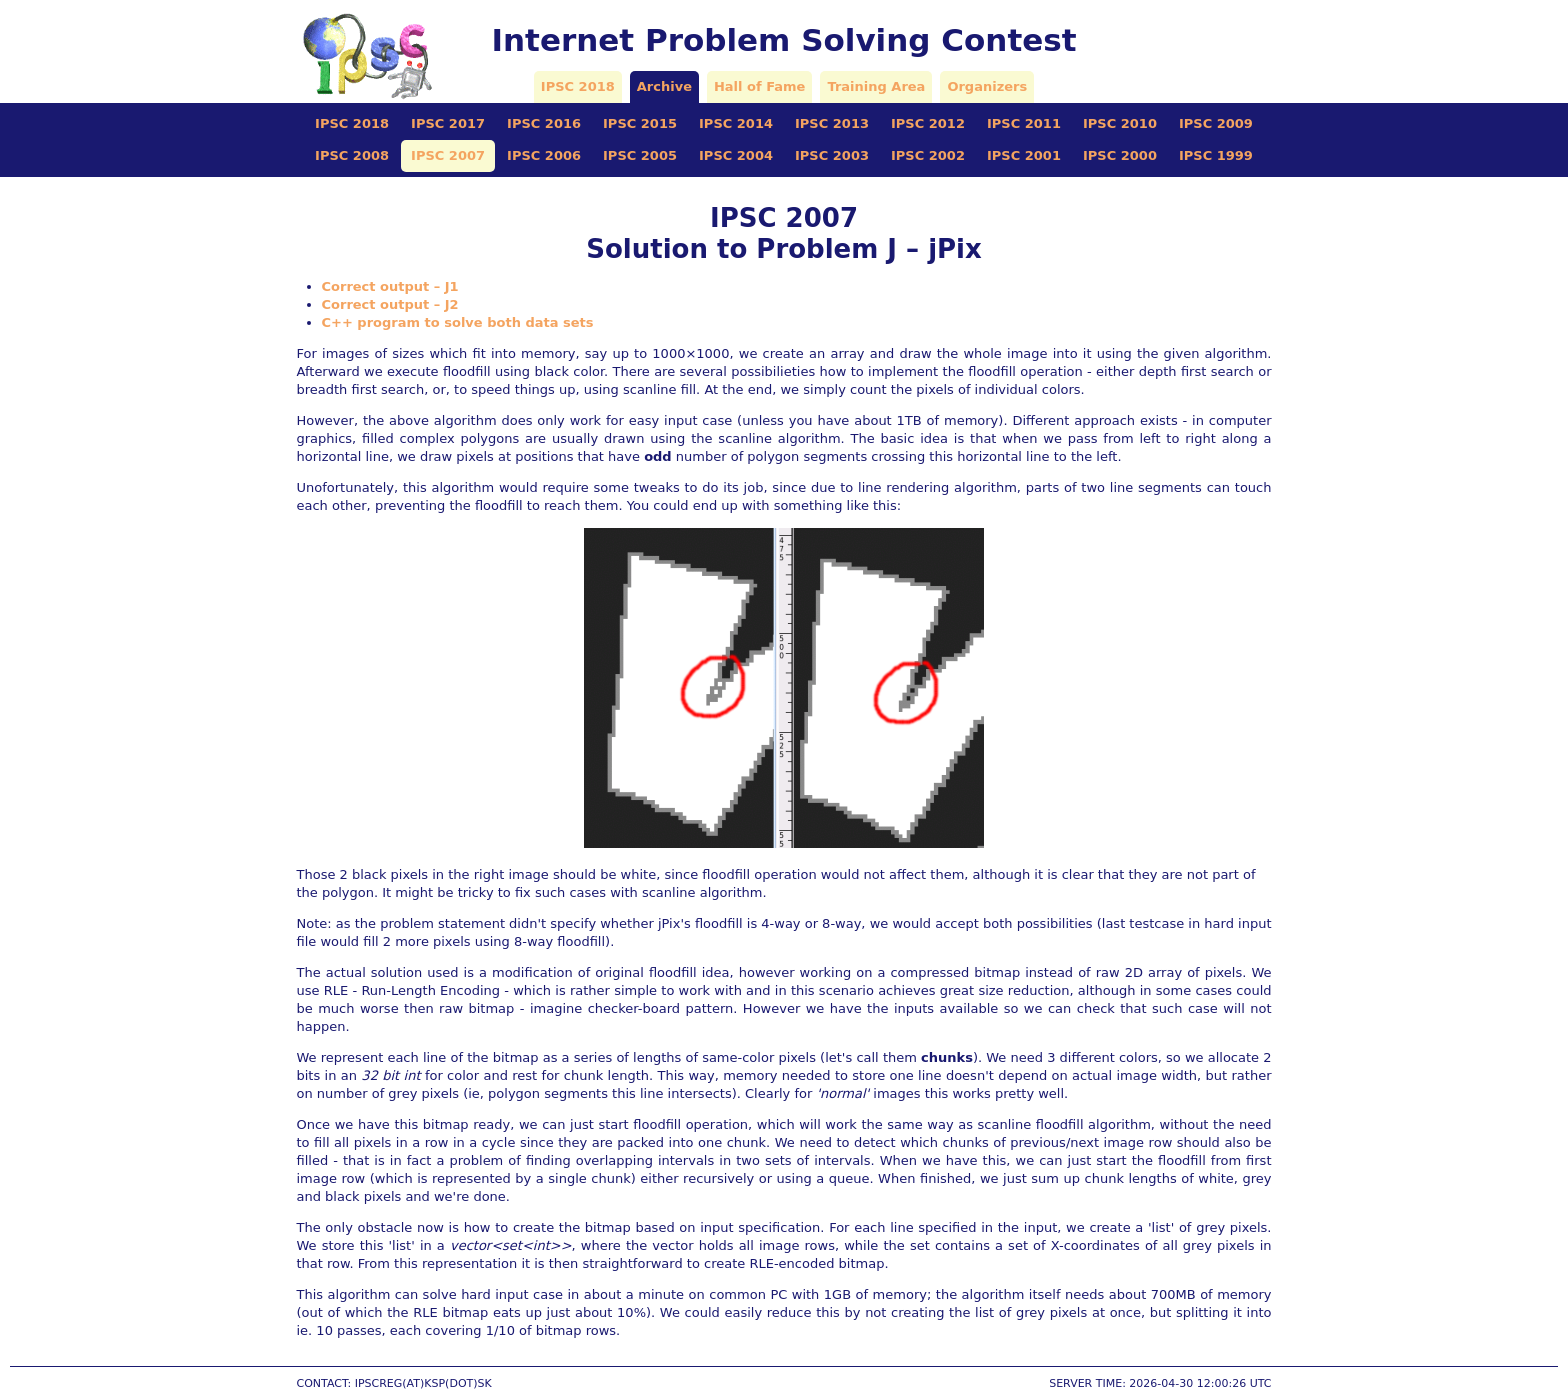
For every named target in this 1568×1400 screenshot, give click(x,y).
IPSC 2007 (448, 155)
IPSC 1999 (1216, 155)
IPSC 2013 (832, 123)
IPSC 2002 (928, 155)
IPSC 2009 (1216, 123)
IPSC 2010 (1120, 123)
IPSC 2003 (832, 155)
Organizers (987, 86)
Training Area (876, 86)
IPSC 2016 (544, 123)
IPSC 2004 (736, 155)
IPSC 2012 (928, 123)
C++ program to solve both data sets (458, 322)
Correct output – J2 (390, 304)
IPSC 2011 (1024, 123)
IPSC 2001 (1024, 155)
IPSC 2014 (736, 123)
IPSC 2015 (640, 123)
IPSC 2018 (578, 86)
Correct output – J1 (390, 286)
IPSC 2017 (448, 123)
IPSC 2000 (1120, 155)
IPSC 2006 (544, 155)
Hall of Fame (759, 86)
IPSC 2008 (352, 155)
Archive (664, 86)
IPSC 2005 (640, 155)
